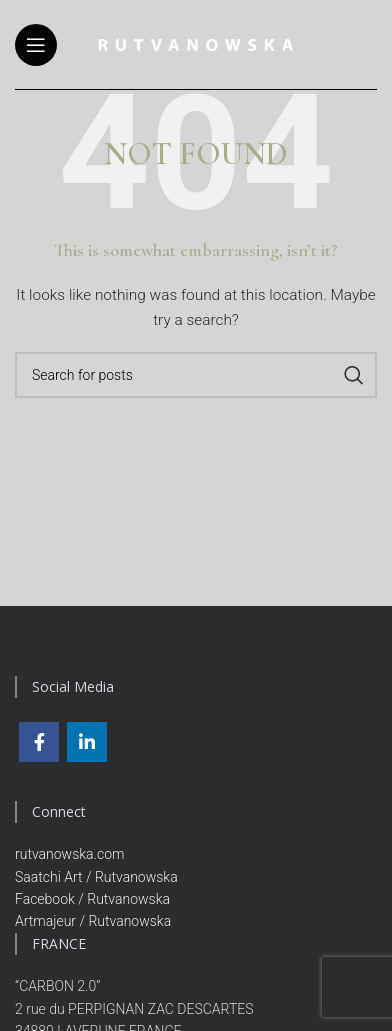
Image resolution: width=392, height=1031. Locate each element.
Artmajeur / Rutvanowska (93, 921)
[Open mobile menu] (36, 45)
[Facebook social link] (39, 742)
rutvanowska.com (69, 854)
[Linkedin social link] (87, 742)
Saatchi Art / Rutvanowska (96, 877)
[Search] (196, 375)
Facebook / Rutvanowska (92, 899)
